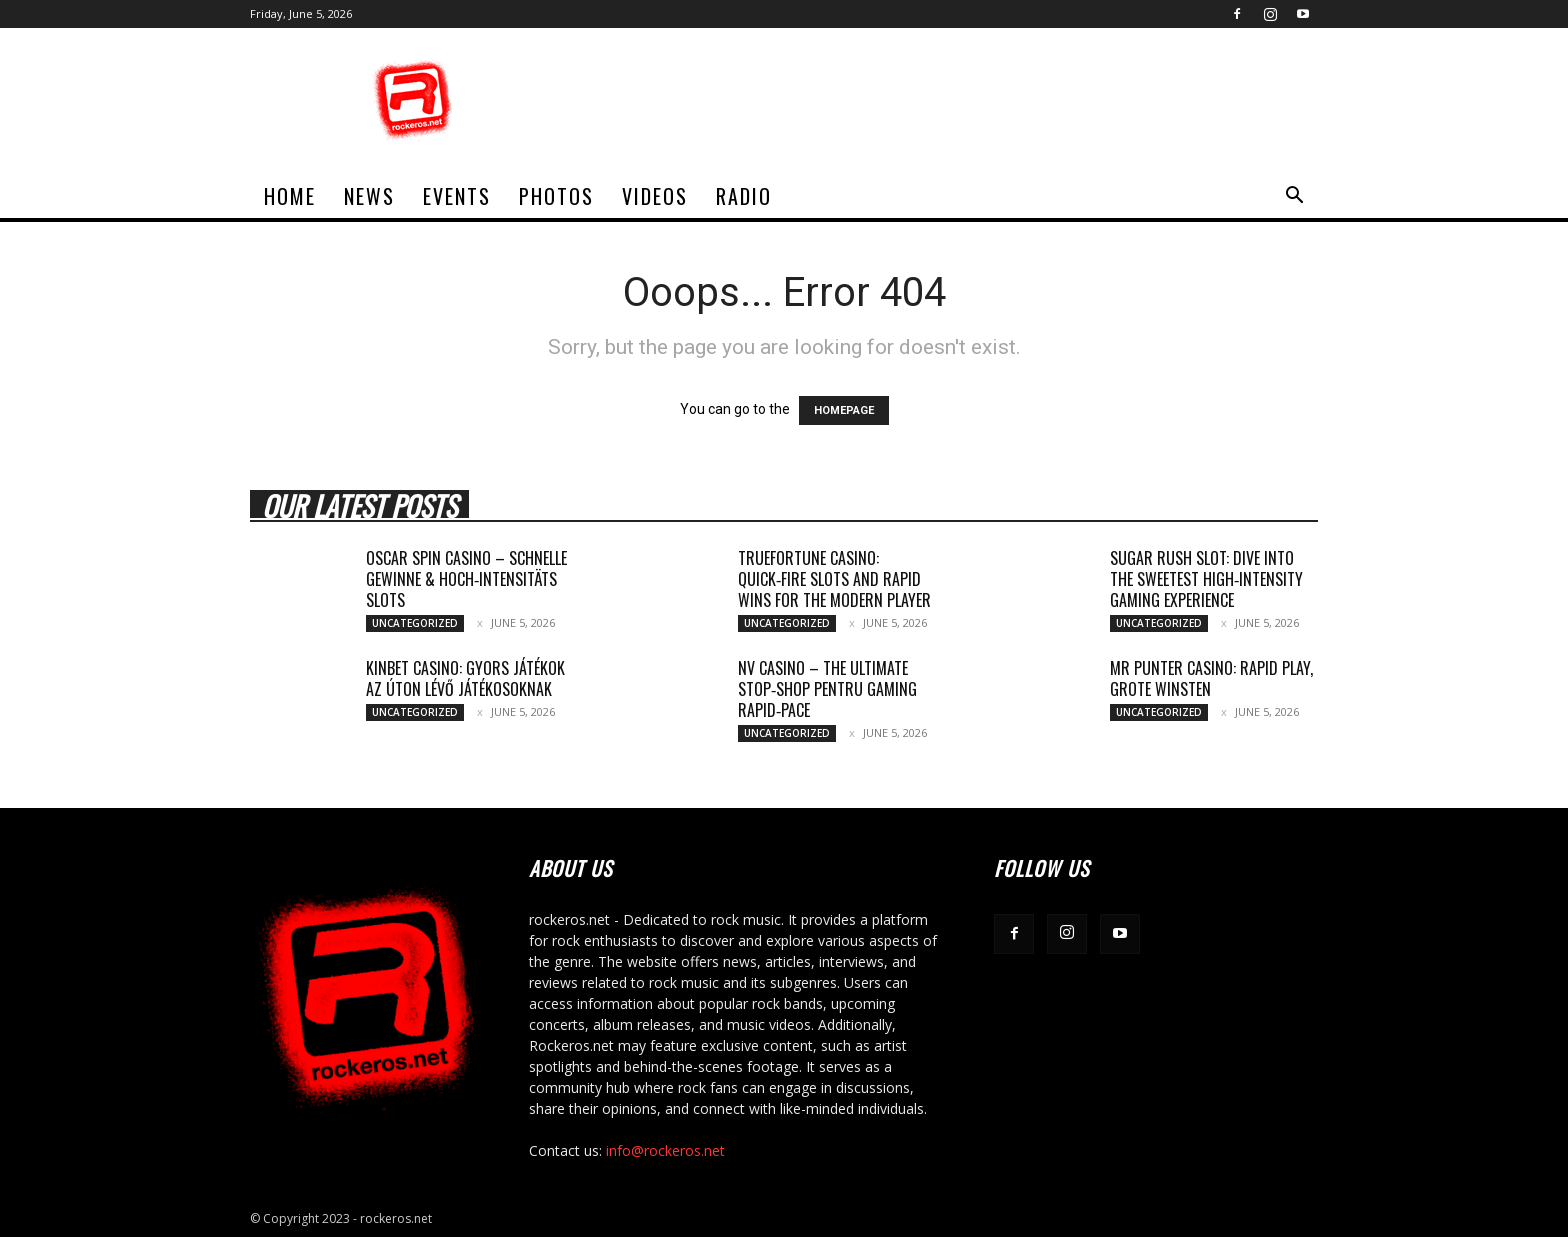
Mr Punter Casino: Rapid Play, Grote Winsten (1211, 678)
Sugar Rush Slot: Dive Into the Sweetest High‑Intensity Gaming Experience (1206, 579)
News (369, 196)
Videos (655, 196)
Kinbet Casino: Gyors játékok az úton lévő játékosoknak (465, 678)
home (290, 196)
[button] (1294, 197)
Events (457, 196)
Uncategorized (415, 623)
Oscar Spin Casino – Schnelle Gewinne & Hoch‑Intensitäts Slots (466, 579)
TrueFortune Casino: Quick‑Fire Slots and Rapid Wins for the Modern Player (834, 579)
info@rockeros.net (665, 1150)
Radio (744, 196)
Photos (556, 196)
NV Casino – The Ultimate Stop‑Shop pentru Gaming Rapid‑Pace (827, 689)
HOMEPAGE (844, 410)
